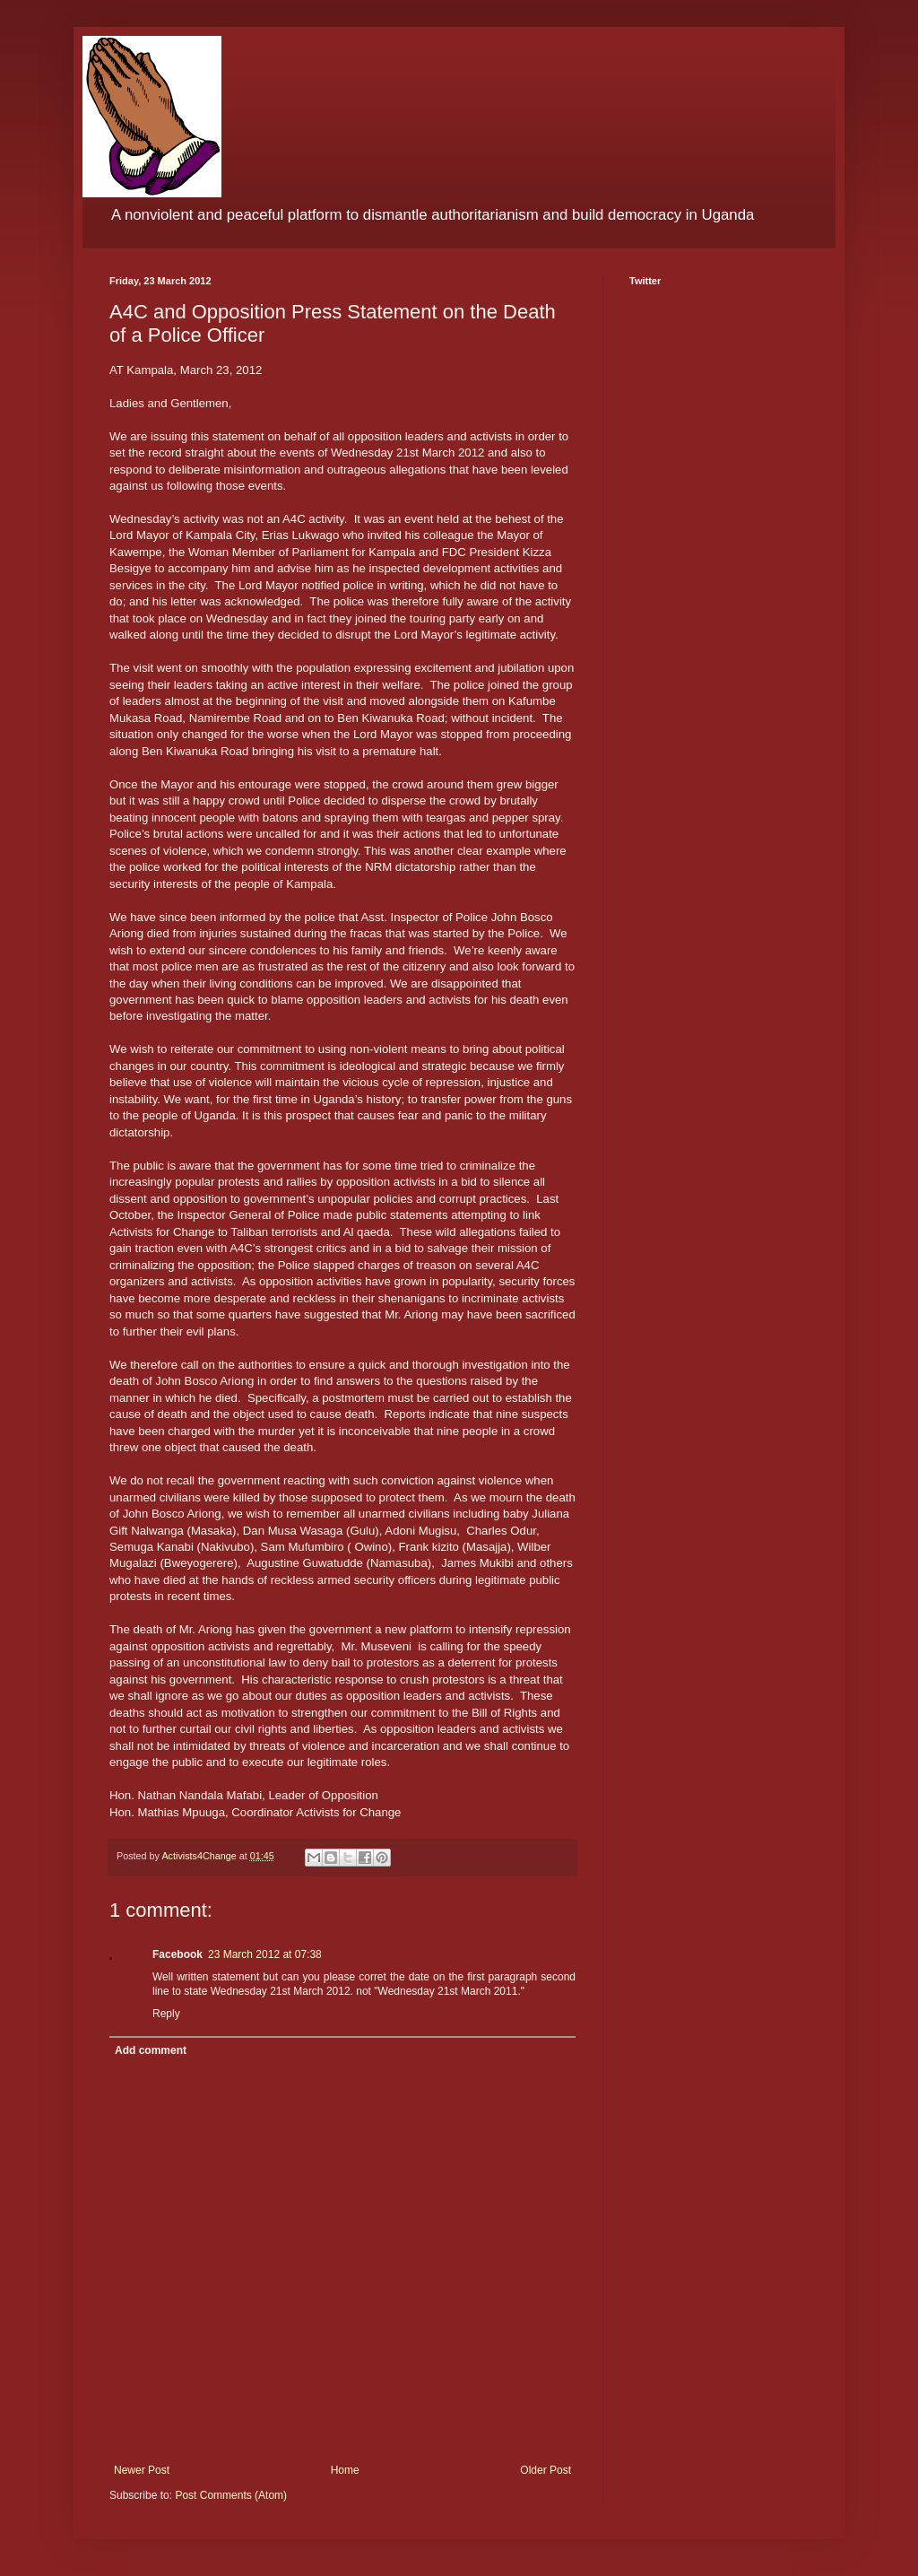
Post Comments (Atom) (231, 2495)
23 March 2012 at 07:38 (265, 1954)
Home (345, 2470)
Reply (166, 2013)
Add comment (150, 2050)
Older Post (545, 2470)
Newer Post (141, 2470)
